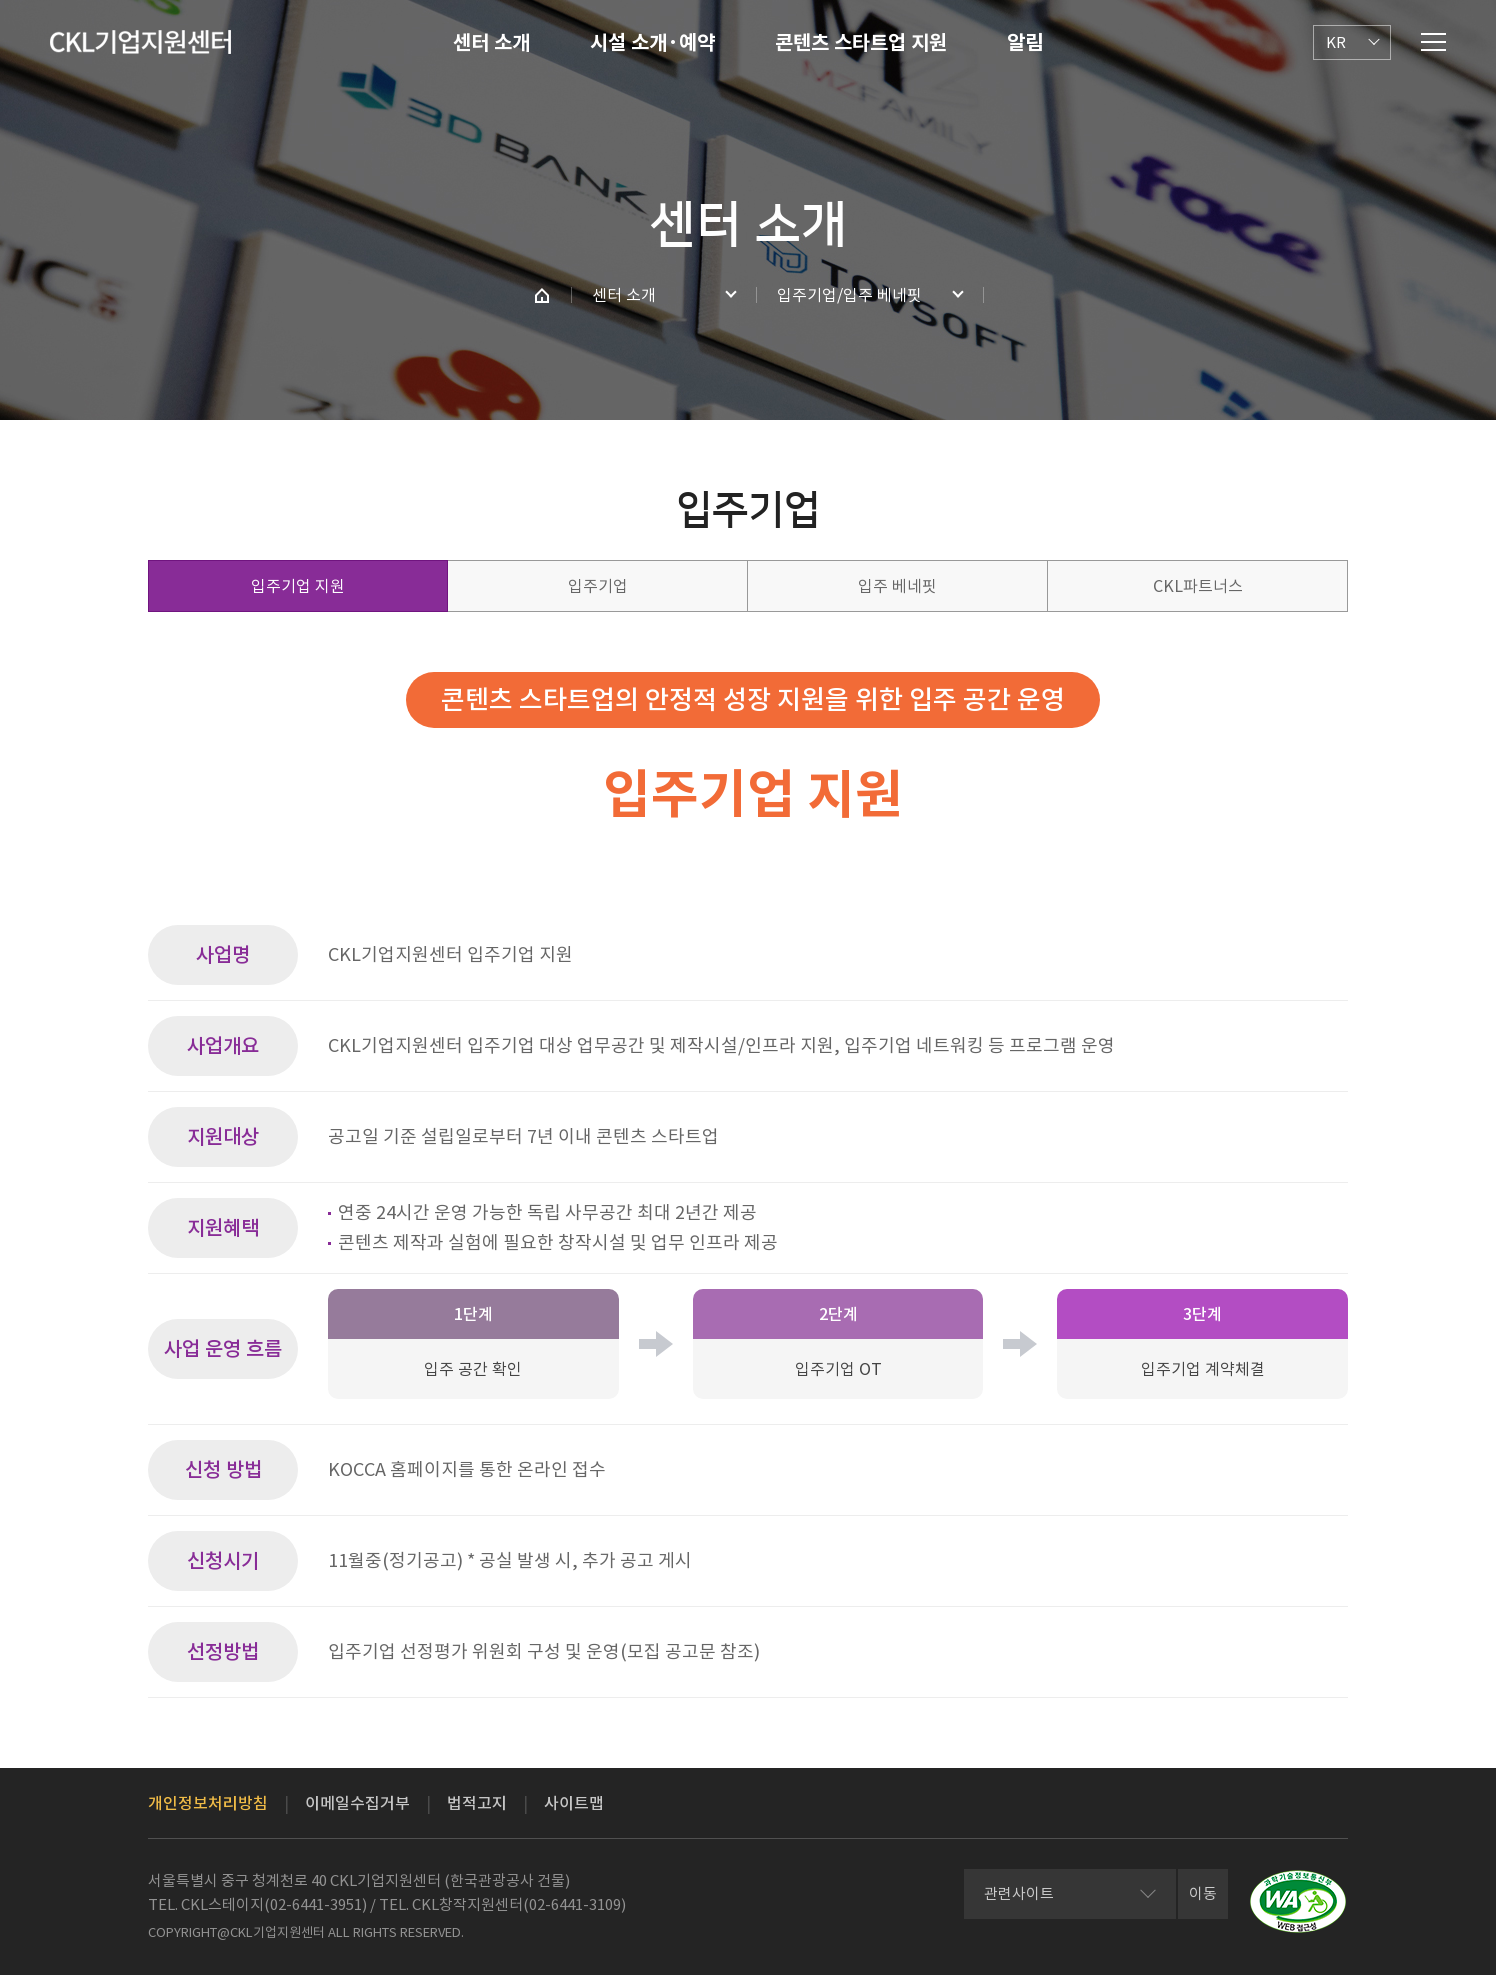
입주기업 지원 (298, 586)
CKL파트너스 (1198, 586)
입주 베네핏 (897, 586)
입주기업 (598, 586)
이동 (1203, 1893)
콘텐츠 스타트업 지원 (861, 43)
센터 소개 (491, 43)
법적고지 (477, 1803)
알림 (1025, 43)
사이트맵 (574, 1803)
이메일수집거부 (357, 1803)
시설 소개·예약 (652, 43)
